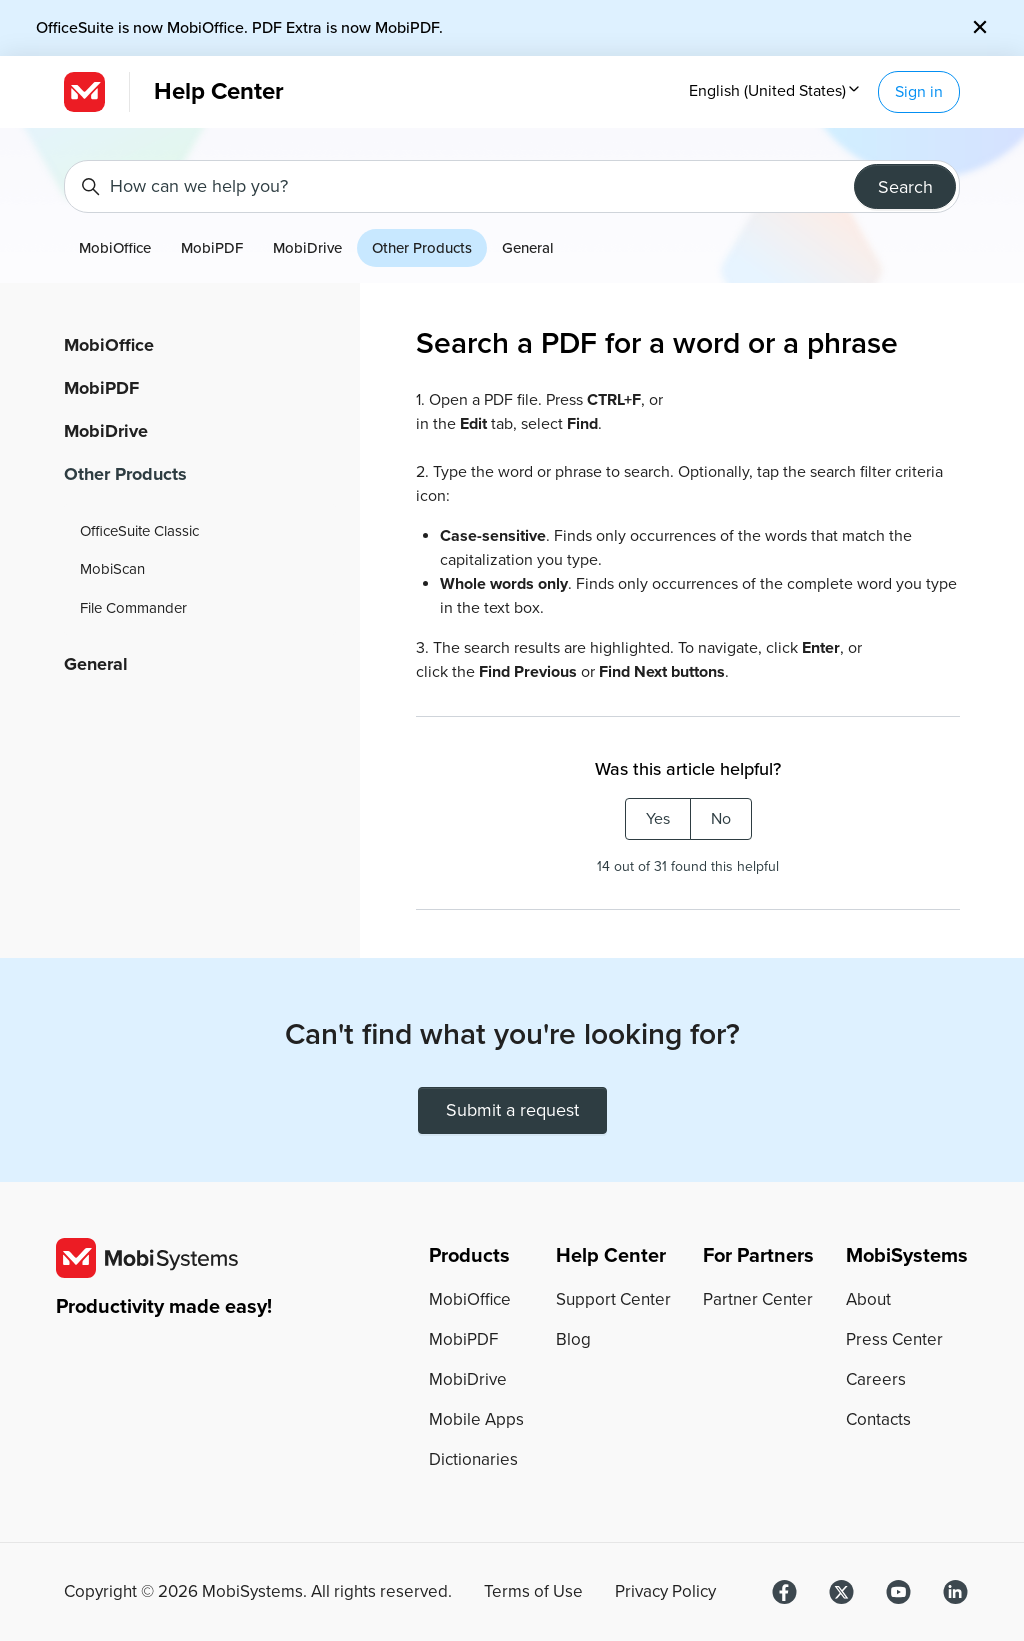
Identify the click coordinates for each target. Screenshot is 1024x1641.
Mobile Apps (476, 1419)
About (868, 1299)
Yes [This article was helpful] (658, 819)
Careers (876, 1379)
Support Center (613, 1299)
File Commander (133, 608)
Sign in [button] (919, 92)
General (528, 248)
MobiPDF (212, 248)
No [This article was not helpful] (721, 819)
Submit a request (512, 1110)
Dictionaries (473, 1459)
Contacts (878, 1419)
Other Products (422, 248)
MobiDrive (307, 248)
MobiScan (112, 569)
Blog (573, 1339)
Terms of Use (533, 1592)
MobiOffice (115, 248)
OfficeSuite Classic (139, 531)
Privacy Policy (665, 1592)
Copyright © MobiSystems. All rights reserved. (258, 1592)
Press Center (894, 1339)
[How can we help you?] (512, 186)
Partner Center (758, 1299)
